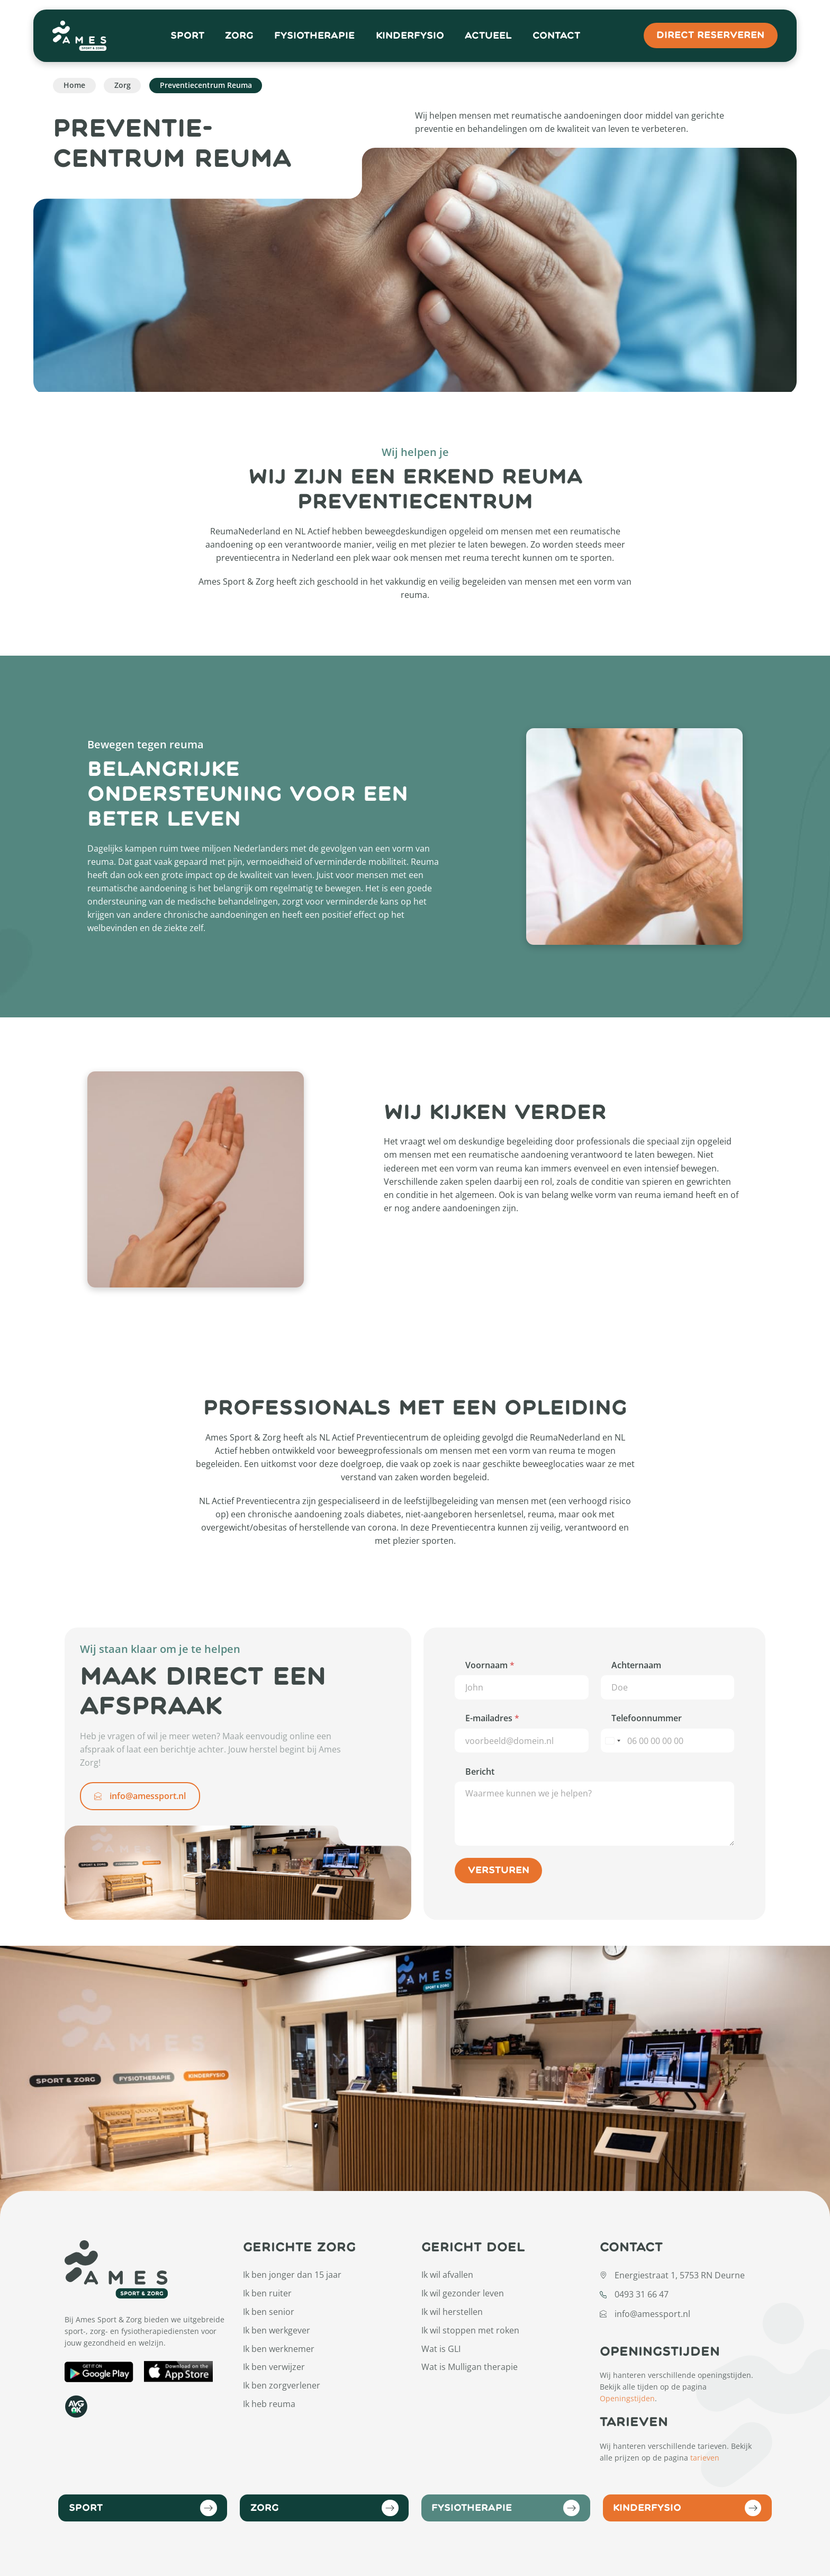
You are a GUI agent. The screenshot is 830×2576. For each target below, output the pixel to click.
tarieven (704, 2458)
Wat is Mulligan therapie (469, 2367)
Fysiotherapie (314, 36)
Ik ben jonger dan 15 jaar (292, 2274)
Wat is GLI (441, 2349)
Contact (556, 36)
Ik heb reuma (269, 2404)
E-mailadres (492, 1718)
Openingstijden (627, 2398)
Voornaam (490, 1665)
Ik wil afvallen (447, 2274)
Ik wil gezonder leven (462, 2293)
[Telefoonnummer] (667, 1741)
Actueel (488, 36)
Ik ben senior (268, 2312)
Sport (187, 36)
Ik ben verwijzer (274, 2367)
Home (74, 85)
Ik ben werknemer (278, 2349)
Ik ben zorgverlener (281, 2385)
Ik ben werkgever (276, 2330)
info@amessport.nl (140, 1796)
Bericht (479, 1771)
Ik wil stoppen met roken (470, 2330)
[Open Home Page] (79, 36)
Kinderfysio (410, 36)
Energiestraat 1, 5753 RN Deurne (680, 2275)
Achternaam (636, 1665)
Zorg (239, 36)
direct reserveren (710, 35)
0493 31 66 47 (642, 2294)
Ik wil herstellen (452, 2312)
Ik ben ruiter (267, 2293)
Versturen (498, 1870)
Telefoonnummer (646, 1718)
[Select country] (612, 1741)
